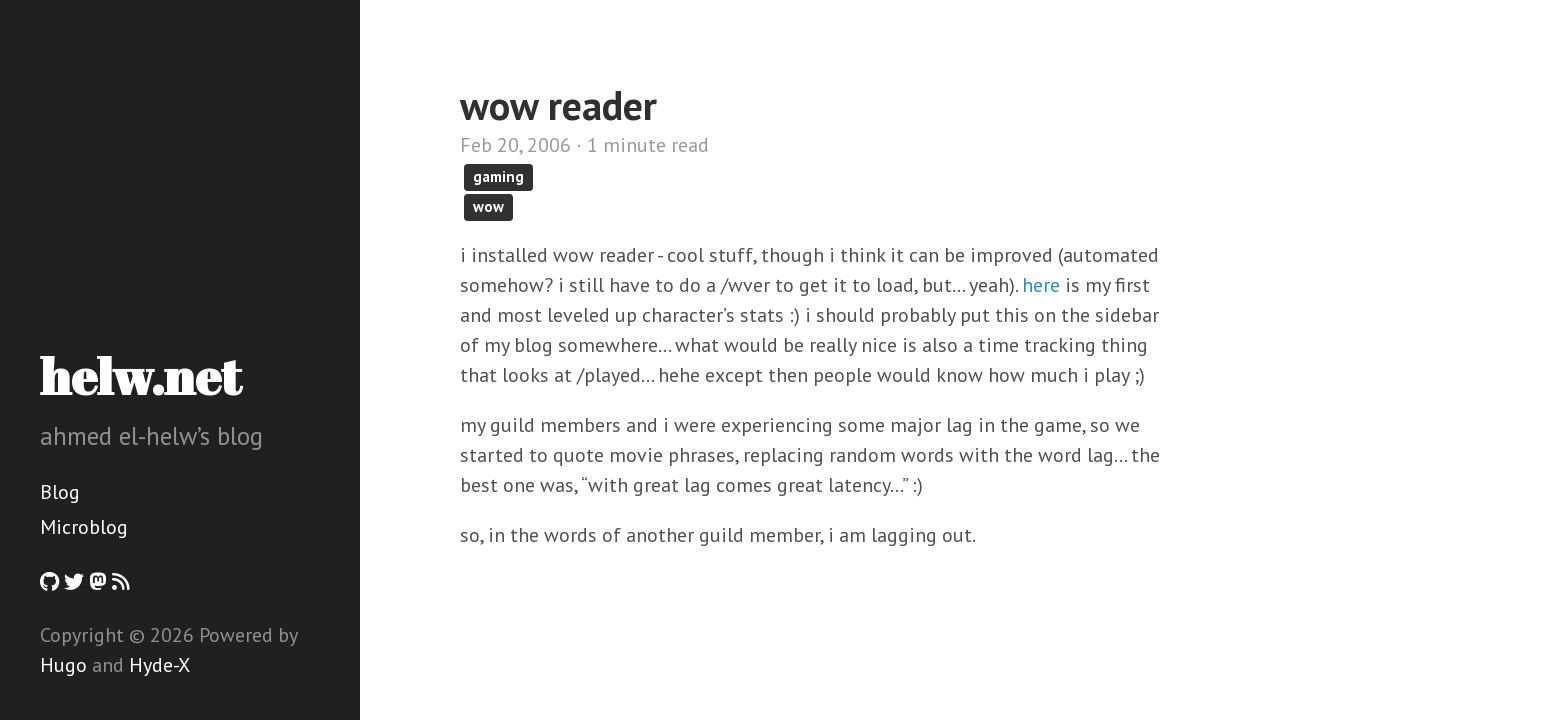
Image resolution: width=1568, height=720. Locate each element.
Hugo (63, 665)
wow (488, 206)
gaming (498, 176)
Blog (60, 492)
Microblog (84, 527)
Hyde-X (159, 665)
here (1041, 285)
